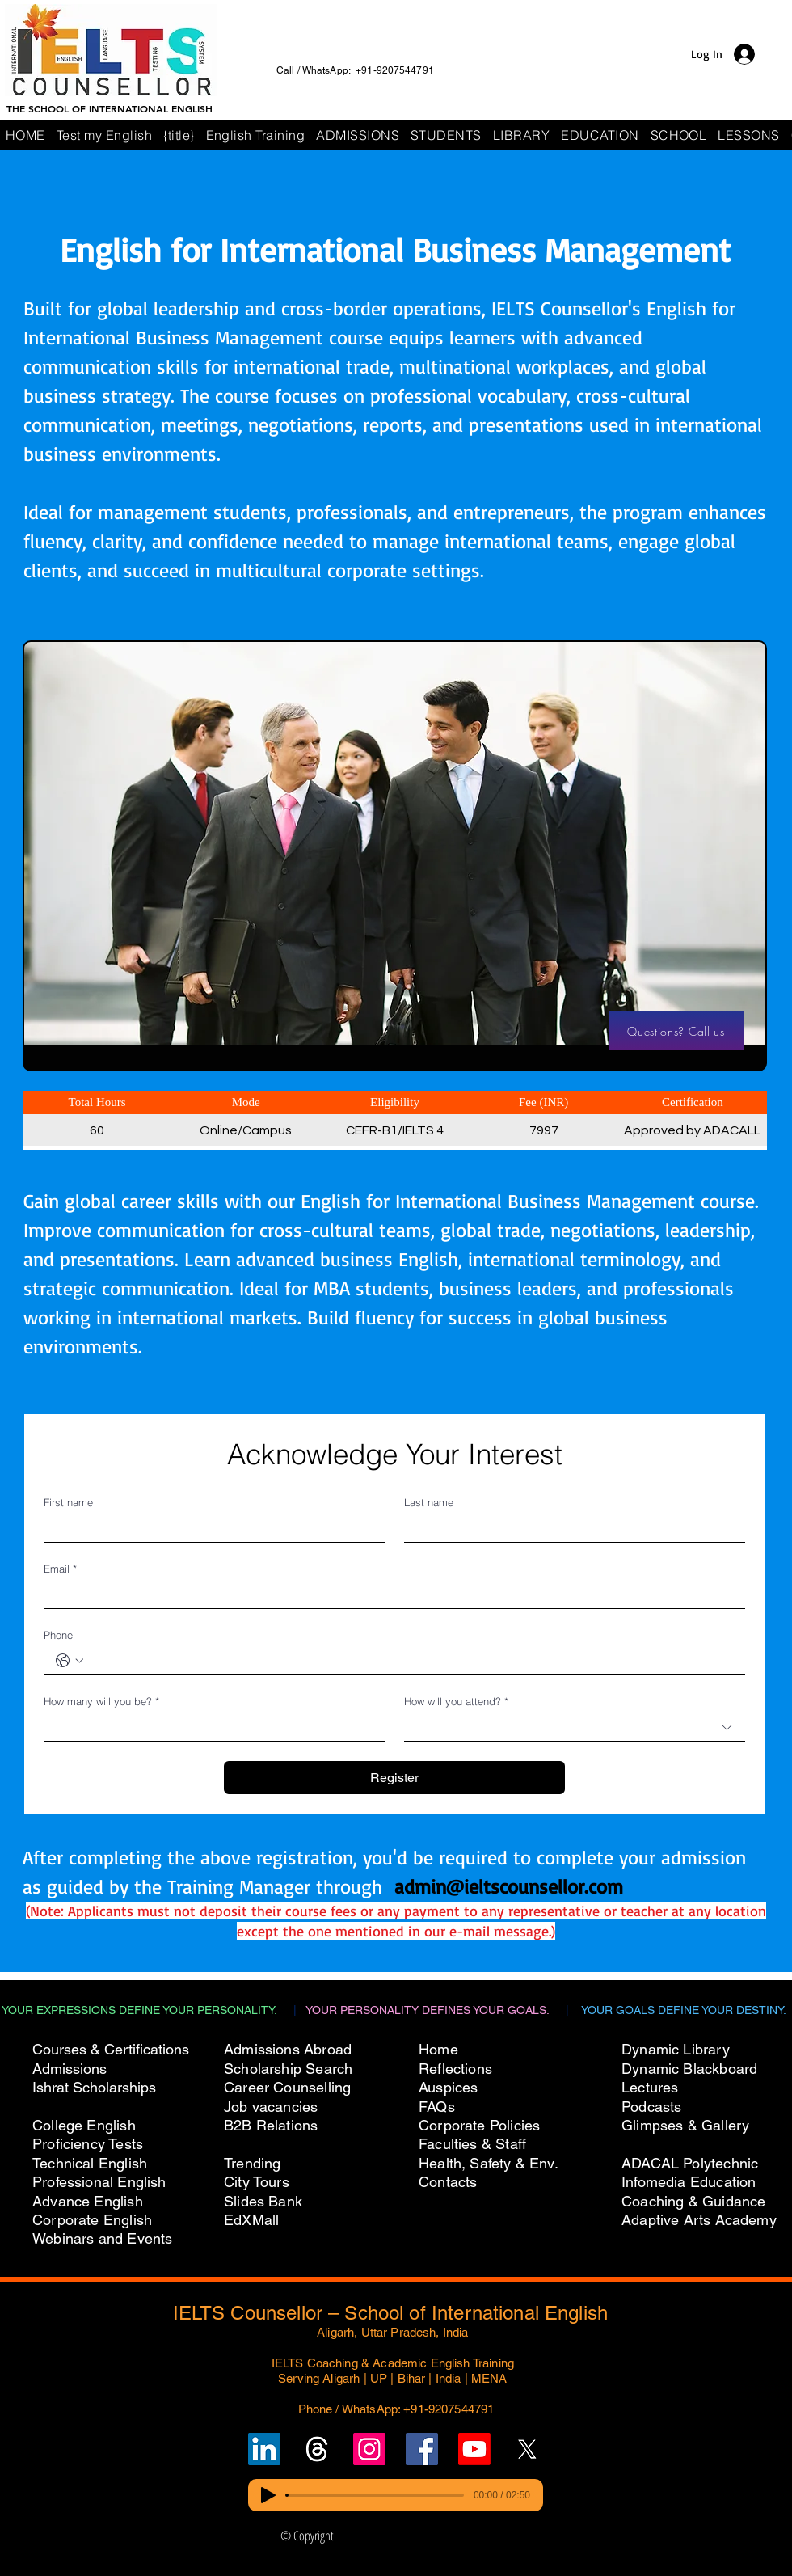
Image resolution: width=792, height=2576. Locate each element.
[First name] (209, 1528)
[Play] (268, 2495)
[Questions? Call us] (676, 1030)
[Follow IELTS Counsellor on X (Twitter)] (527, 2449)
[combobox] (574, 1728)
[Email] (389, 1594)
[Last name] (569, 1528)
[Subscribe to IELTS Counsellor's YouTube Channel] (474, 2449)
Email (60, 1568)
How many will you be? (101, 1701)
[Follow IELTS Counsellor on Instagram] (369, 2449)
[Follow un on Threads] (317, 2449)
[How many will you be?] (209, 1727)
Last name (428, 1502)
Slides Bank (263, 2201)
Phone (58, 1634)
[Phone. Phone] (410, 1661)
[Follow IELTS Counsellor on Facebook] (422, 2449)
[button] (679, 135)
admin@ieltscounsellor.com (508, 1886)
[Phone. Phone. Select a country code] (69, 1660)
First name (68, 1502)
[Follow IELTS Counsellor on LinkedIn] (264, 2449)
